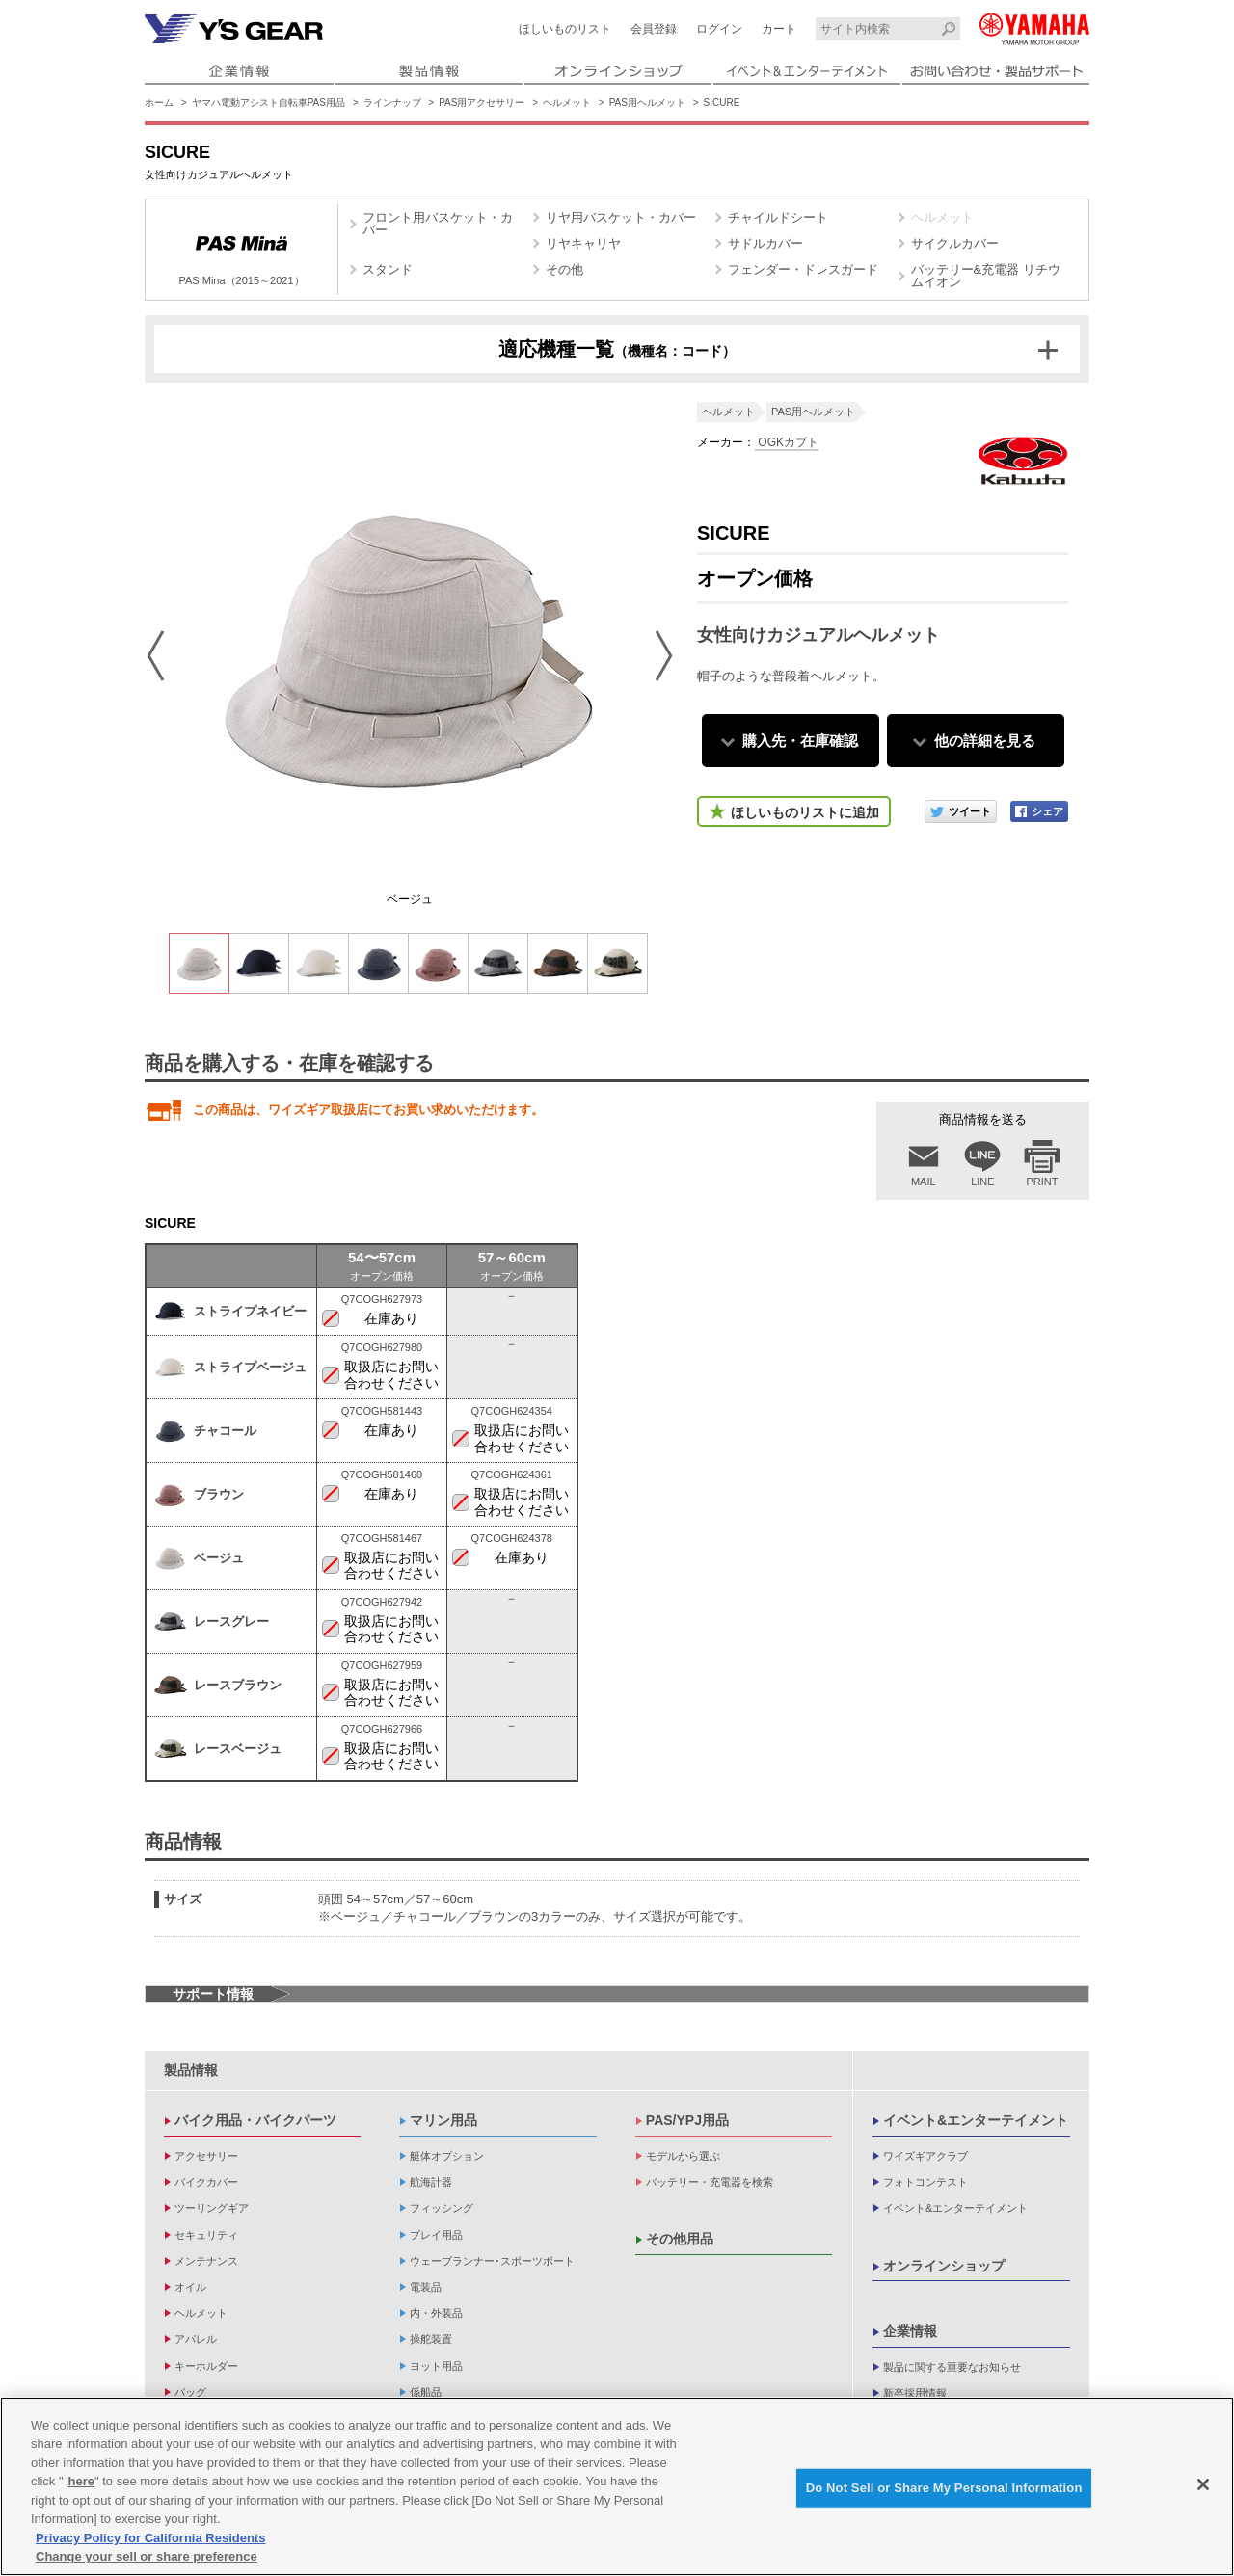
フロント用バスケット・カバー (437, 223)
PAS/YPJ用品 (687, 2120)
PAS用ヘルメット (647, 102)
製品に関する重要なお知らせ (952, 2367)
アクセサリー (206, 2156)
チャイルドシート (778, 217)
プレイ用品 (436, 2235)
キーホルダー (206, 2366)
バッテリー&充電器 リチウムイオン (985, 275)
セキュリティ (206, 2235)
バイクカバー (206, 2182)
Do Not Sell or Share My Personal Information (944, 2488)
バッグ (190, 2392)
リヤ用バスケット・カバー (621, 217)
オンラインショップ (944, 2265)
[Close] (1203, 2484)
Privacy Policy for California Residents (150, 2538)
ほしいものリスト (565, 29)
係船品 (426, 2392)
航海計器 (431, 2182)
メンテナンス (206, 2261)
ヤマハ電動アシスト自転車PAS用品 (268, 102)
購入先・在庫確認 (800, 740)
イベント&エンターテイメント (975, 2120)
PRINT (1043, 1181)
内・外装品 (436, 2313)
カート (779, 29)
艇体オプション (447, 2156)
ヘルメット (567, 102)
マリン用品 (443, 2120)
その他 (564, 269)
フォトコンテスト (925, 2182)
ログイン (719, 29)
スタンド (387, 269)
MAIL (923, 1181)
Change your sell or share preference (146, 2556)
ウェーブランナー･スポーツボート (492, 2261)
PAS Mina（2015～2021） (241, 252)
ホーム (159, 102)
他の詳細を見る (984, 740)
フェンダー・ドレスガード (803, 269)
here (81, 2481)
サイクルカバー (955, 243)
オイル (190, 2287)
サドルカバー (765, 243)
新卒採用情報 (915, 2393)
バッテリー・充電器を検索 (709, 2182)
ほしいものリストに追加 (805, 812)
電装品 (426, 2287)
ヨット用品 (436, 2366)
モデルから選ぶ (683, 2156)
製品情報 (191, 2070)
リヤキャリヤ (583, 243)
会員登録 (653, 29)
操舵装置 (431, 2339)
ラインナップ (392, 102)
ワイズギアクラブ (925, 2156)
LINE (982, 1181)
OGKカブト (786, 442)
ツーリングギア (211, 2208)
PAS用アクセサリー (481, 102)
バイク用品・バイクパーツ (255, 2120)
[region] (617, 2486)
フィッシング (441, 2208)
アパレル (195, 2339)
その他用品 (679, 2238)
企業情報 (910, 2331)
